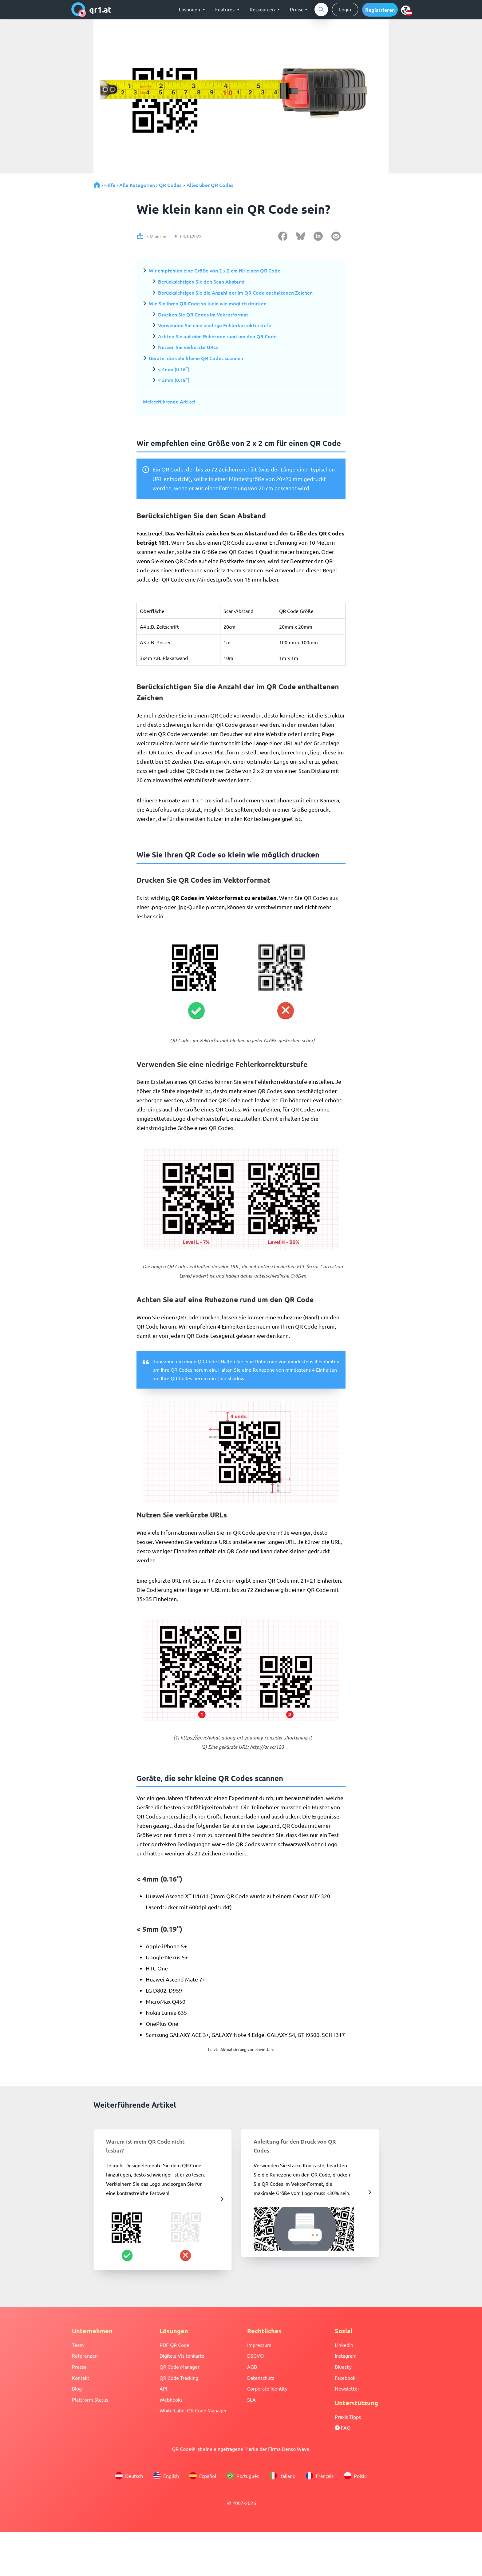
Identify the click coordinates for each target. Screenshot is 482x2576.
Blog (77, 2388)
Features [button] (225, 9)
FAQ (342, 2427)
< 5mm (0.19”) (173, 379)
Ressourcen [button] (263, 9)
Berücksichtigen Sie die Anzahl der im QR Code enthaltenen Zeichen (235, 292)
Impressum (259, 2345)
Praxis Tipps (348, 2417)
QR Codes (170, 184)
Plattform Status (90, 2399)
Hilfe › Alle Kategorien (129, 184)
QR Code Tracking (179, 2378)
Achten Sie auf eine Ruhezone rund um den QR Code (217, 336)
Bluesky (343, 2366)
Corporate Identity (267, 2388)
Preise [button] (297, 9)
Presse (79, 2366)
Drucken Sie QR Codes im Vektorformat (203, 314)
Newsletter (347, 2388)
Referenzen (85, 2355)
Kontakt (80, 2378)
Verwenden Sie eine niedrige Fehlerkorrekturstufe (214, 325)
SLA (251, 2399)
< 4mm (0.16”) (173, 369)
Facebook (345, 2378)
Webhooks (171, 2399)
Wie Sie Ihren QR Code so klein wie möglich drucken (208, 303)
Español (202, 2475)
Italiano (282, 2475)
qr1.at (91, 9)
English (166, 2475)
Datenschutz (261, 2378)
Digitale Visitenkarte (182, 2355)
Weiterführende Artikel (169, 401)
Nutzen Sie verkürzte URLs (188, 347)
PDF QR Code (174, 2345)
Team (78, 2345)
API (163, 2388)
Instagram (346, 2355)
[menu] (406, 10)
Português (243, 2475)
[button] (380, 10)
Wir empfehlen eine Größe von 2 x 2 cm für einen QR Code (214, 270)
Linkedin (344, 2345)
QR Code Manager (180, 2366)
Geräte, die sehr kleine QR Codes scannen (196, 358)
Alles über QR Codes (210, 184)
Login (345, 9)
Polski (355, 2475)
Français (320, 2475)
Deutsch (129, 2475)
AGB (252, 2366)
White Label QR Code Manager (193, 2410)
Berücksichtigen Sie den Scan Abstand (201, 281)
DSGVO (255, 2355)
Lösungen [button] (190, 9)
